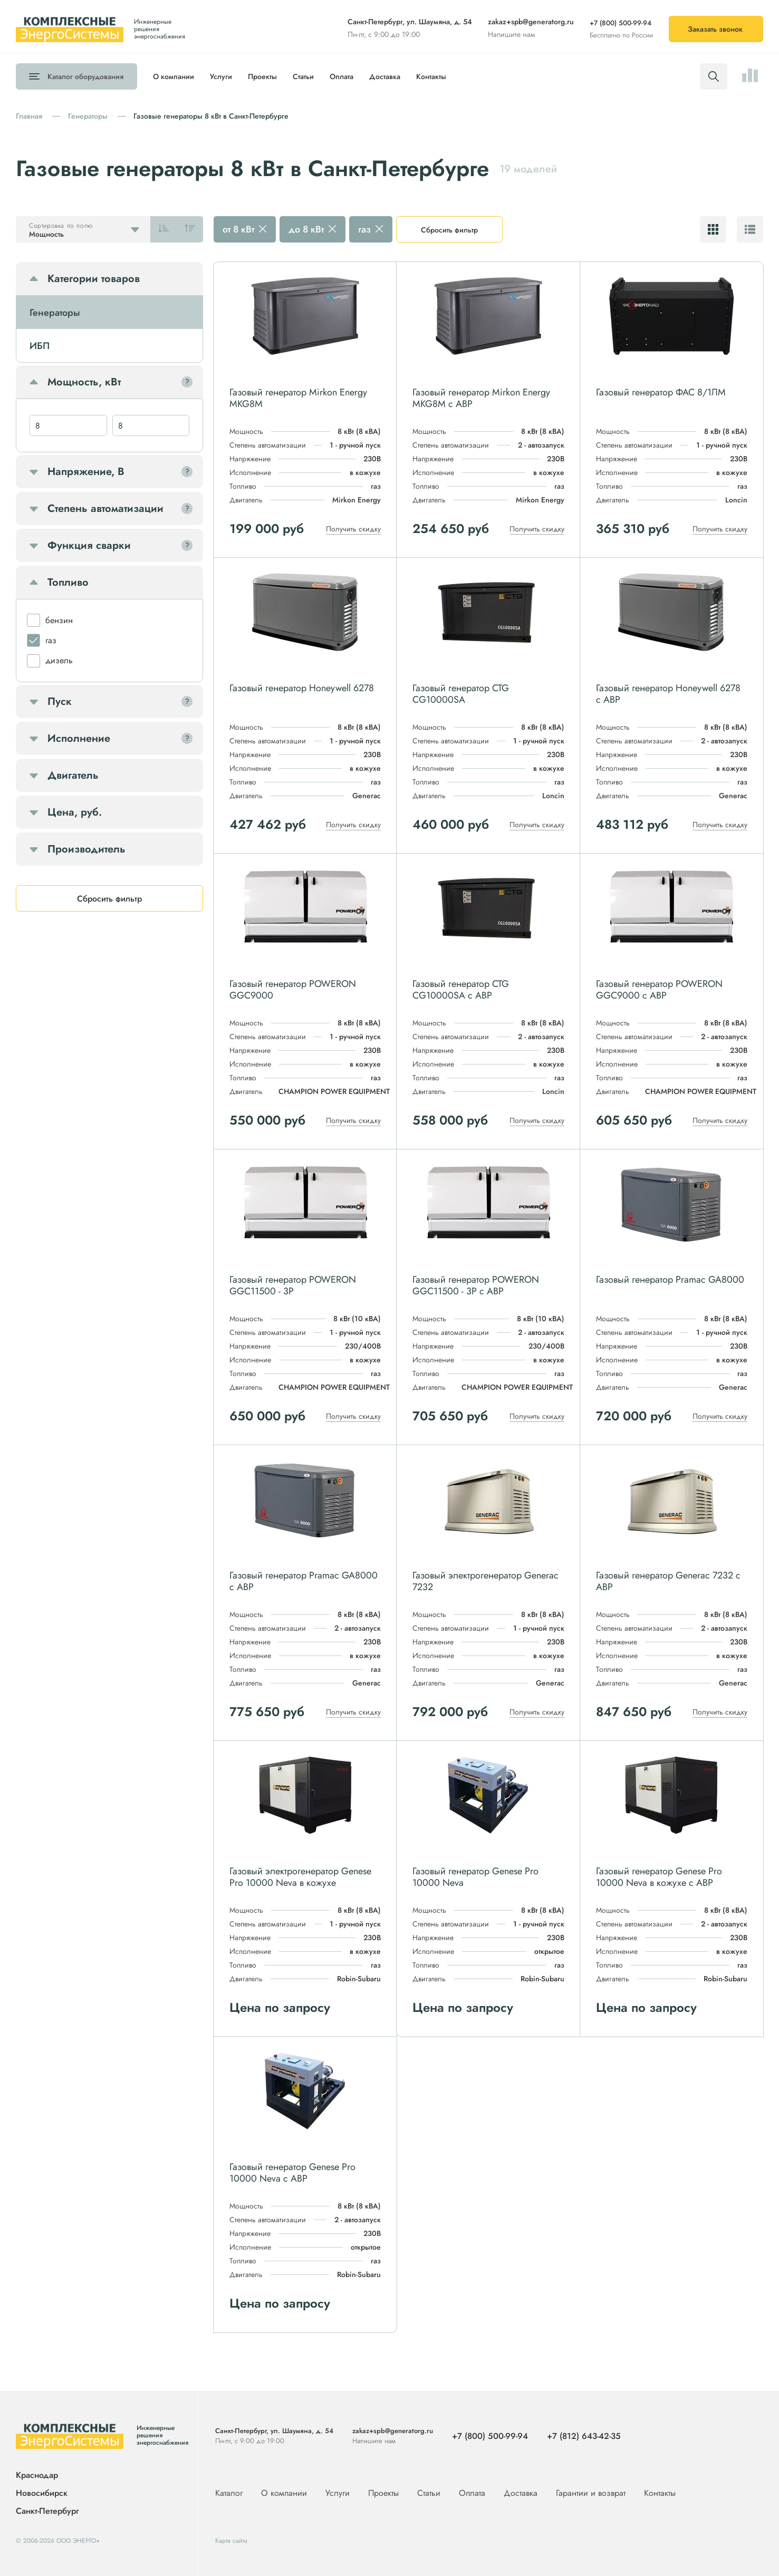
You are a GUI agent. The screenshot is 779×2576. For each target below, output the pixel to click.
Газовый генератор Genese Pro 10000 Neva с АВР (292, 2172)
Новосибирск (42, 2493)
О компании (173, 76)
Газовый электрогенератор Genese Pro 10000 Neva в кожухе (300, 1877)
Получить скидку (353, 529)
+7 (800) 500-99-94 (620, 23)
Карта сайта (231, 2540)
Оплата (341, 76)
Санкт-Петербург (47, 2511)
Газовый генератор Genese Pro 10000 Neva (475, 1877)
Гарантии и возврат (592, 2493)
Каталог (85, 76)
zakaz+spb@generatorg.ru (531, 21)
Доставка (384, 76)
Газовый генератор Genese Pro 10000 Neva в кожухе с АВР (659, 1877)
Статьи (303, 76)
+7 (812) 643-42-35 (584, 2436)
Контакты (431, 76)
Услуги (221, 76)
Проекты (262, 76)
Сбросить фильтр (449, 230)
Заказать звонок (715, 29)
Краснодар (37, 2475)
